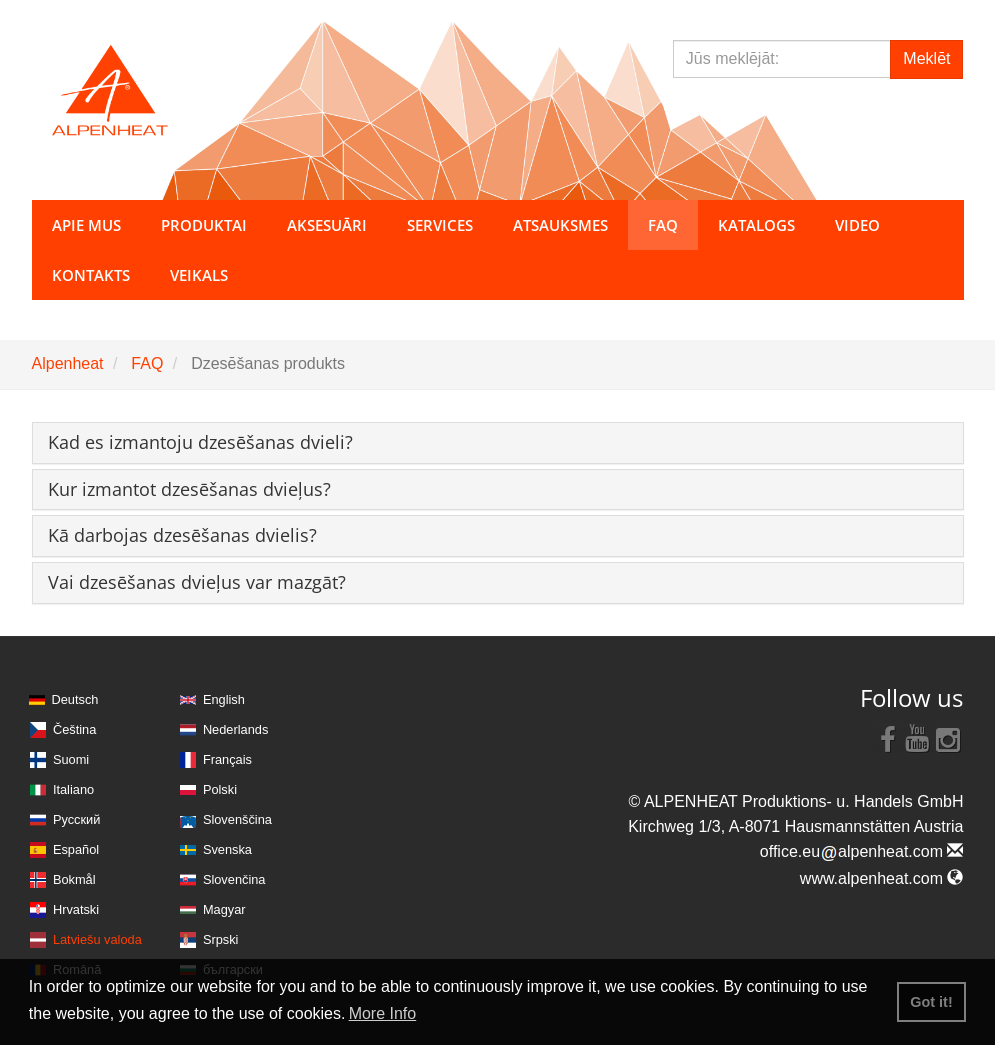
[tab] (498, 443)
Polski (220, 789)
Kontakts (91, 275)
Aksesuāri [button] (327, 225)
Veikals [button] (199, 275)
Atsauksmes (560, 225)
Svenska (227, 849)
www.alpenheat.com (882, 878)
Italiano (73, 789)
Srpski (221, 939)
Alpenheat (68, 363)
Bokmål (74, 879)
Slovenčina (234, 879)
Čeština (74, 729)
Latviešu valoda (97, 939)
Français (227, 759)
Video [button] (857, 225)
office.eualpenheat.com (862, 851)
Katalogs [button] (756, 225)
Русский (76, 819)
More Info (383, 1013)
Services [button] (440, 225)
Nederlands (235, 729)
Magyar (224, 909)
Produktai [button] (204, 225)
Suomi (71, 759)
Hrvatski (76, 909)
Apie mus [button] (86, 225)
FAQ (147, 363)
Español (76, 849)
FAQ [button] (663, 225)
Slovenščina (237, 819)
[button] (200, 442)
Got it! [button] (931, 1002)
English (224, 699)
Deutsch (75, 699)
